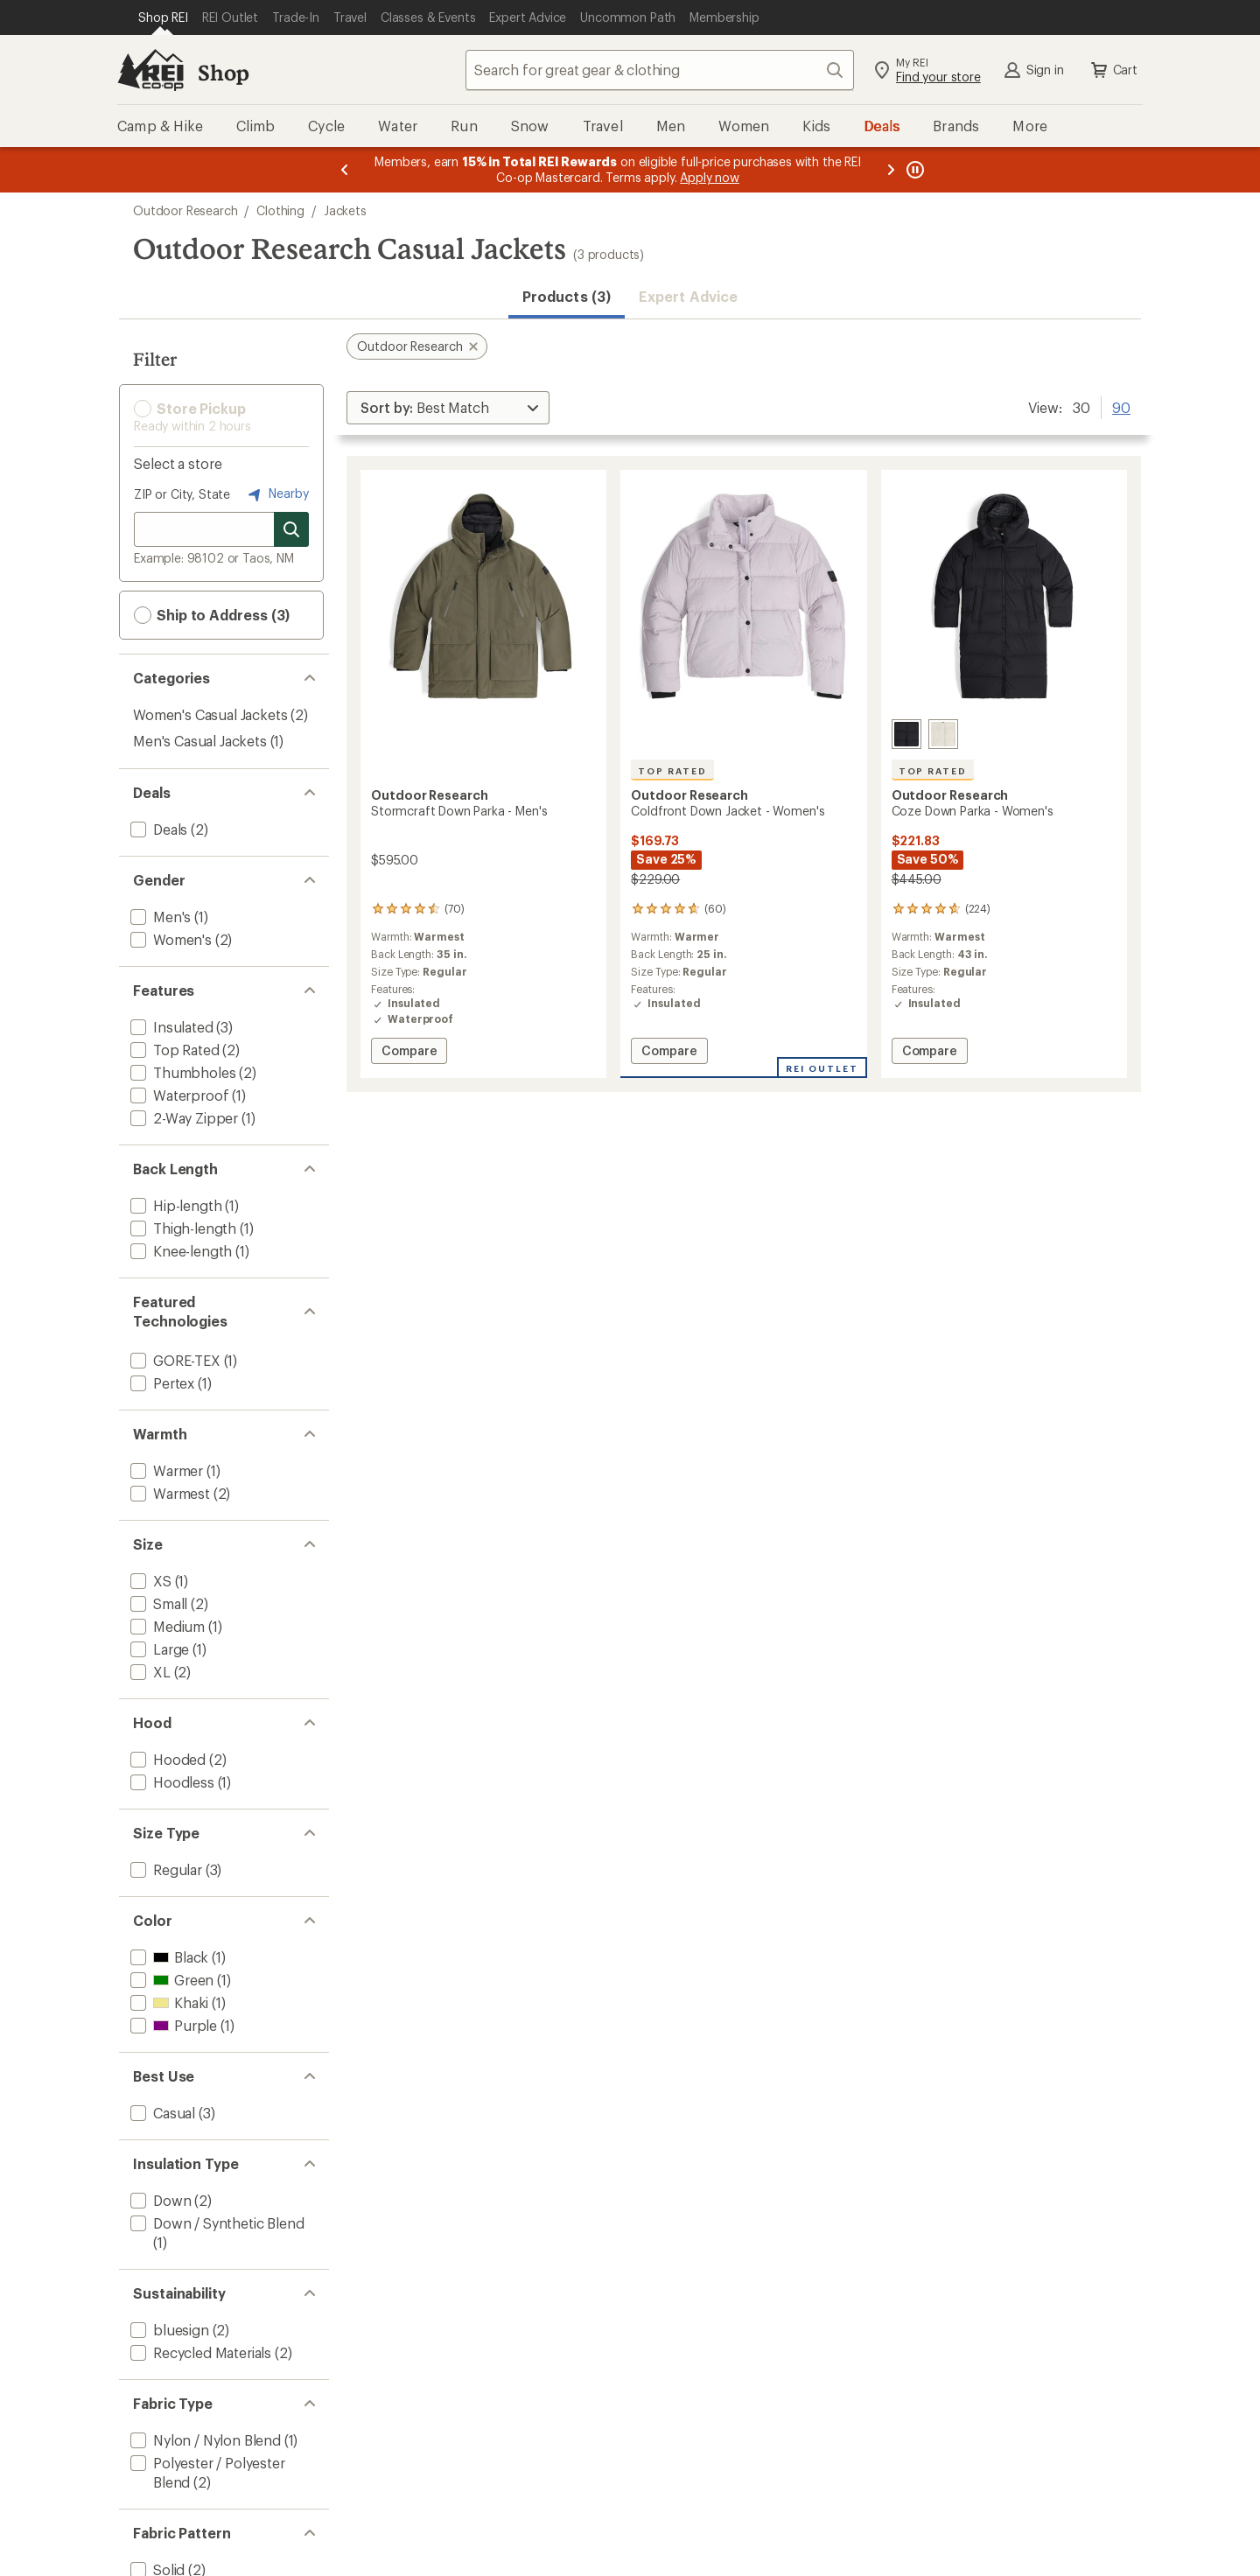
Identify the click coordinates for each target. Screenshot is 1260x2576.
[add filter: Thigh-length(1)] (181, 1228)
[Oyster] (943, 734)
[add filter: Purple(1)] (172, 2025)
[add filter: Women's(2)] (169, 939)
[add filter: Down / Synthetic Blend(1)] (215, 2223)
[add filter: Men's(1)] (159, 916)
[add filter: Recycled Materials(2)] (199, 2352)
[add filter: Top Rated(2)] (173, 1049)
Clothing (280, 210)
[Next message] (890, 170)
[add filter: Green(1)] (170, 1979)
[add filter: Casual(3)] (161, 2112)
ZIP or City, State (182, 493)
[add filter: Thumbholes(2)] (181, 1072)
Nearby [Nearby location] (276, 494)
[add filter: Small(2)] (157, 1603)
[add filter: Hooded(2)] (166, 1759)
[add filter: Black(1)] (167, 1957)
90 (1121, 406)
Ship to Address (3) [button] (212, 615)
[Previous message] (344, 170)
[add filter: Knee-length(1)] (179, 1250)
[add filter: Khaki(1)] (167, 2002)
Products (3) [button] (566, 296)
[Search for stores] (291, 529)
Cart (1113, 70)
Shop (223, 72)
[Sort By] (448, 407)
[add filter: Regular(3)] (164, 1869)
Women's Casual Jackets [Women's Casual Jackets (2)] (210, 714)
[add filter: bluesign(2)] (168, 2329)
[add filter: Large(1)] (158, 1649)
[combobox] (660, 70)
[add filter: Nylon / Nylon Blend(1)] (204, 2440)
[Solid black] (906, 734)
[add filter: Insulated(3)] (170, 1026)
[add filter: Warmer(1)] (165, 1470)
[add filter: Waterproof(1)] (177, 1095)
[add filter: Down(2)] (159, 2200)
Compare (414, 1053)
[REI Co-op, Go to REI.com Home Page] (150, 70)
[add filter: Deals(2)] (157, 829)
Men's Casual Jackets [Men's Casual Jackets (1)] (200, 740)
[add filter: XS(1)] (149, 1580)
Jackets (345, 210)
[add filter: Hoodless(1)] (170, 1782)
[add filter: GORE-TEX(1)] (173, 1360)
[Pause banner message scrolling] (913, 170)
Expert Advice (688, 296)
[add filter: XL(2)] (149, 1671)
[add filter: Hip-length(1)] (174, 1205)
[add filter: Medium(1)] (166, 1626)
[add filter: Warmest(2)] (168, 1493)
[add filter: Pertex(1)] (160, 1383)
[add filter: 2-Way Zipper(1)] (182, 1118)
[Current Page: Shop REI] (163, 17)
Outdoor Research (185, 210)
